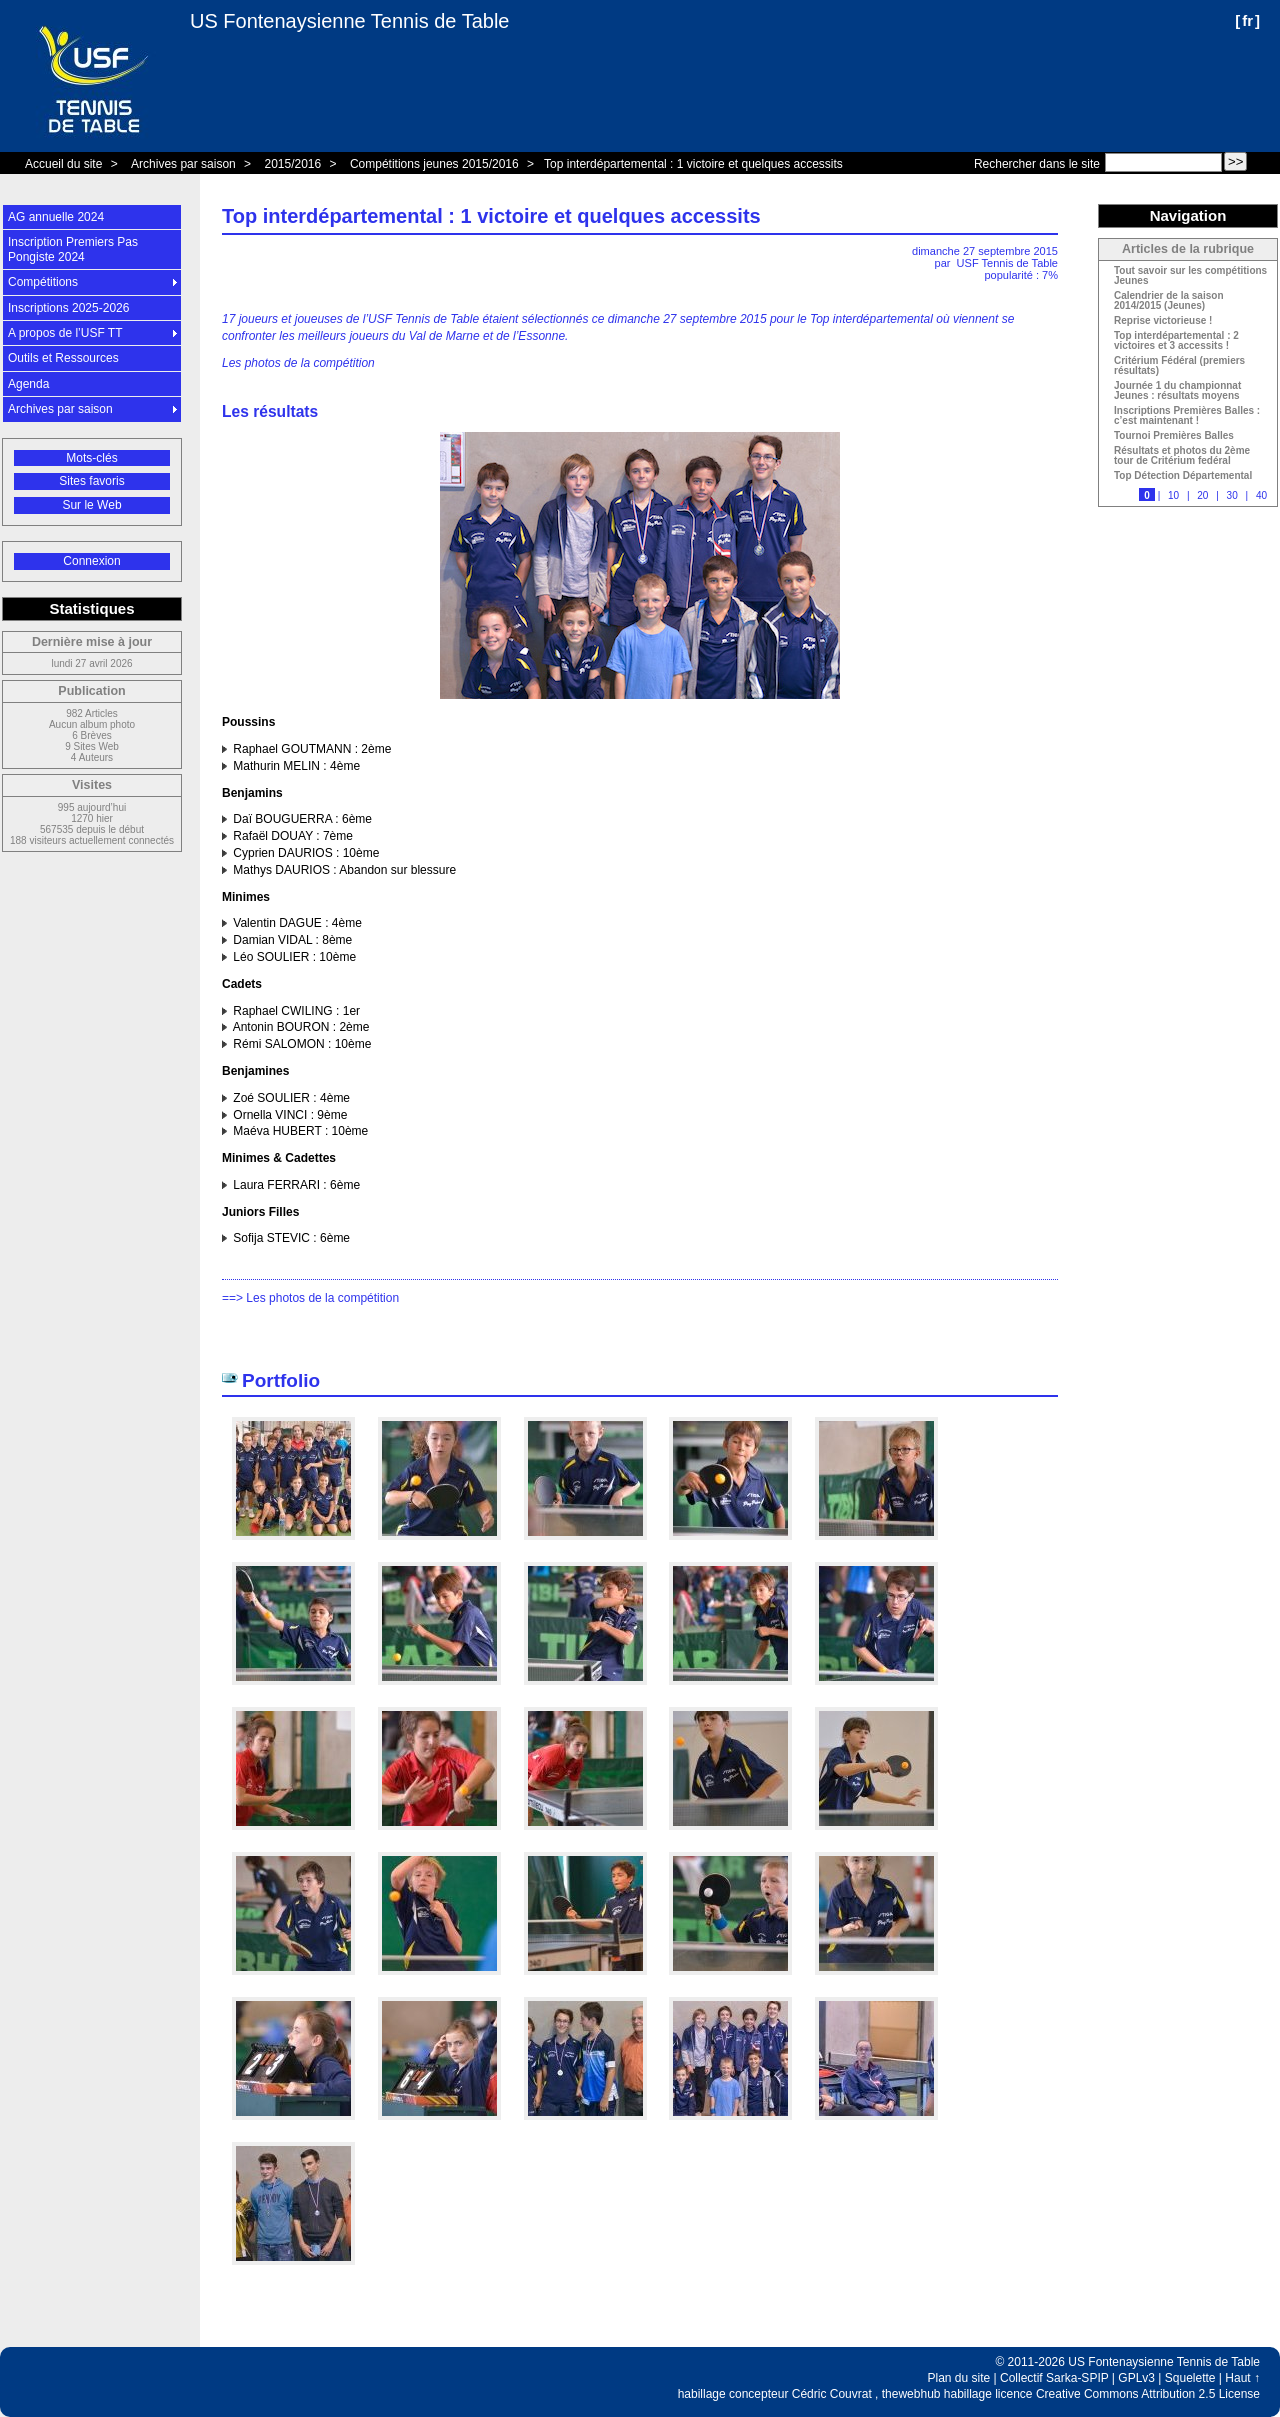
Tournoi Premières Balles (1174, 436)
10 (1173, 495)
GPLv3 (1136, 2378)
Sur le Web (91, 505)
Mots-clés (91, 458)
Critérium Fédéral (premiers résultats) (1179, 366)
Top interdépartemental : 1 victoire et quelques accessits (693, 164)
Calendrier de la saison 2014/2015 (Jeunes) (1169, 301)
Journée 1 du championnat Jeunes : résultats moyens (1177, 391)
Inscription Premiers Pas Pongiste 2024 (73, 249)
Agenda (28, 384)
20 (1202, 495)
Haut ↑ (1242, 2378)
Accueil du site (63, 164)
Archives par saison (183, 164)
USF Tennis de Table (1007, 263)
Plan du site (959, 2378)
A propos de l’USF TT (65, 333)
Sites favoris (91, 481)
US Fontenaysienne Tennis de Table (349, 21)
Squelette (1190, 2378)
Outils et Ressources (63, 358)
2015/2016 (292, 164)
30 (1232, 495)
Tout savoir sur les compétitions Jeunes (1190, 276)
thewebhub (911, 2394)
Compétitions (43, 282)
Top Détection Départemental (1183, 476)
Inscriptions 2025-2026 (68, 308)
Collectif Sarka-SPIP (1054, 2378)
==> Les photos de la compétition (310, 1298)
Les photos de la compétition (298, 363)
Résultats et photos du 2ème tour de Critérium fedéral (1182, 456)
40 (1261, 495)
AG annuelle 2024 (56, 217)
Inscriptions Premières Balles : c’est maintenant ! (1187, 416)
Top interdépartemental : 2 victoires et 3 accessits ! (1176, 341)
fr (1247, 20)
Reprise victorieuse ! (1163, 321)
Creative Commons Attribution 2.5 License (1148, 2394)
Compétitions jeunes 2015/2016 (434, 164)
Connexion (91, 561)
